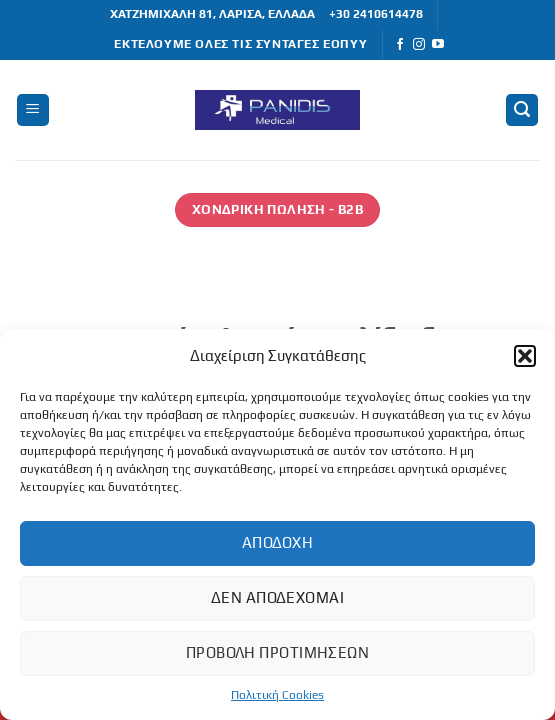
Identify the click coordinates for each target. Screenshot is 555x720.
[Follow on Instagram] (419, 45)
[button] (525, 356)
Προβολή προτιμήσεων (278, 652)
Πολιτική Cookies (277, 695)
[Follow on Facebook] (400, 45)
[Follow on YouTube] (438, 45)
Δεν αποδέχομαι (277, 597)
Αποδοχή (277, 542)
